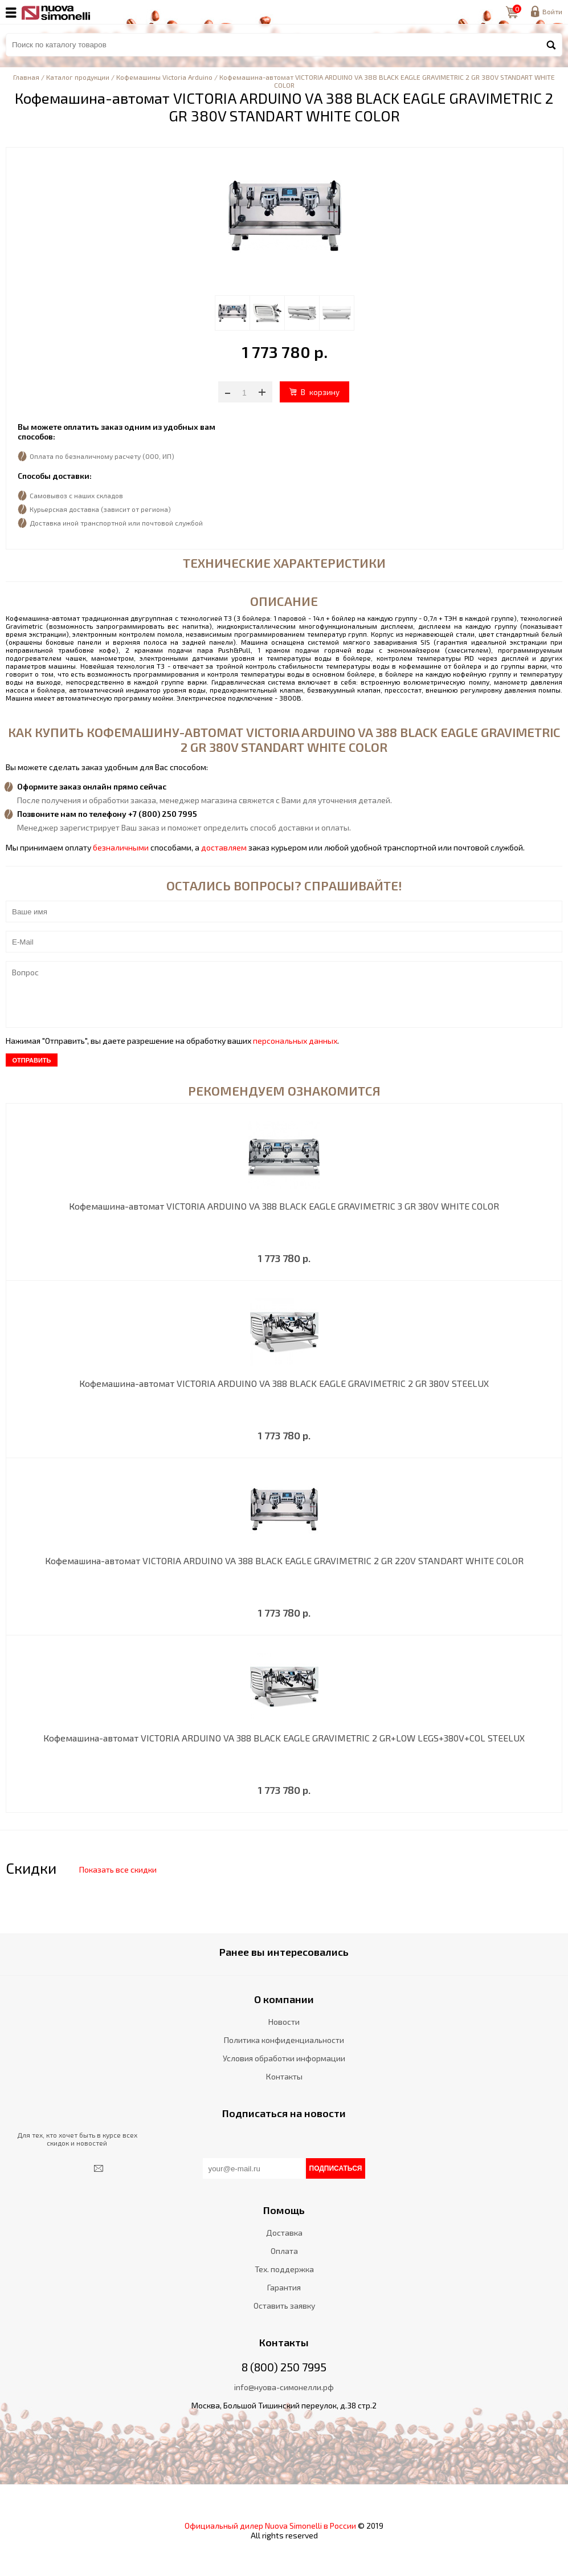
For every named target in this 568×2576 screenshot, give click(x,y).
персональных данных (295, 1040)
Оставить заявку (284, 2305)
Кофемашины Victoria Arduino (164, 77)
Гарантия (284, 2287)
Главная (26, 77)
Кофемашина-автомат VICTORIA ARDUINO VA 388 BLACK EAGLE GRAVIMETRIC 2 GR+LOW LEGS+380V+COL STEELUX (284, 1737)
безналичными (121, 847)
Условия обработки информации (284, 2058)
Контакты (284, 2076)
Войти (552, 11)
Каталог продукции (77, 77)
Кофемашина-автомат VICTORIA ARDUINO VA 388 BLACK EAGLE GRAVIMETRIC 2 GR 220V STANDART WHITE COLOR (284, 1560)
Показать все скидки (118, 1869)
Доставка (284, 2232)
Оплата (284, 2251)
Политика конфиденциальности (284, 2040)
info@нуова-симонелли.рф (284, 2387)
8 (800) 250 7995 (284, 2367)
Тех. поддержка (284, 2269)
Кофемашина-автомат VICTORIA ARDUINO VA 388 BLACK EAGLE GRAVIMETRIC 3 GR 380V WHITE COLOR (284, 1205)
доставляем (224, 847)
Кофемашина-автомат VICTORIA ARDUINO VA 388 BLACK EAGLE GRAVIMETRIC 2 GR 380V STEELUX (284, 1383)
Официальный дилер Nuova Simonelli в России (270, 2525)
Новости (284, 2021)
